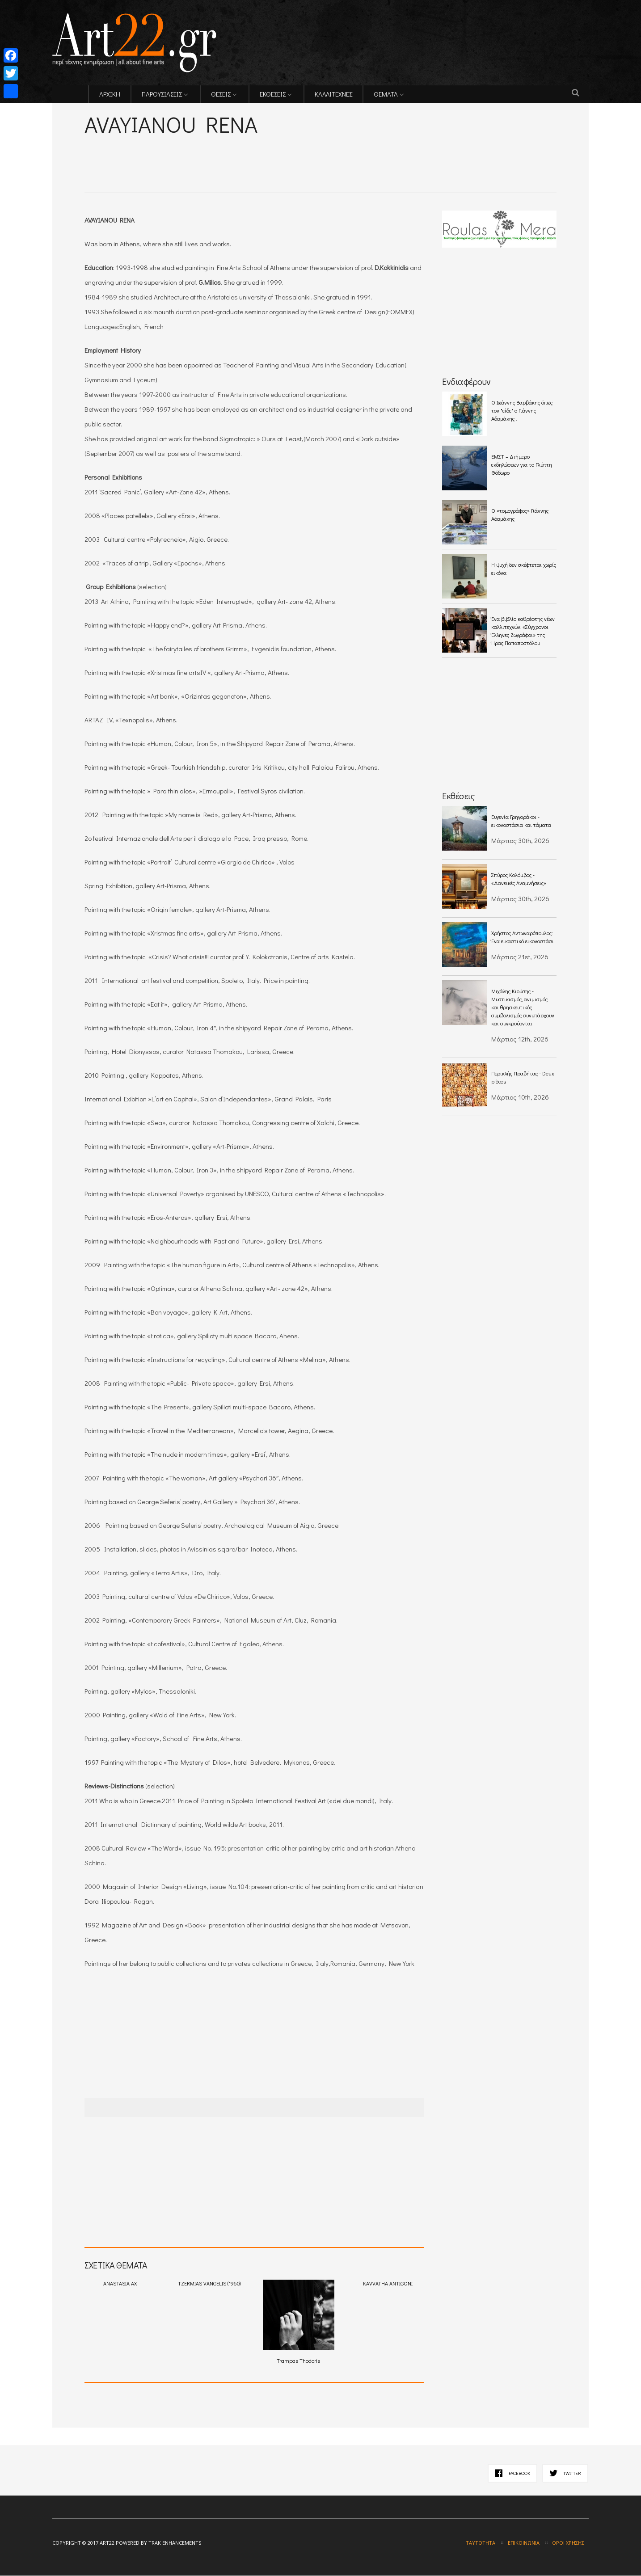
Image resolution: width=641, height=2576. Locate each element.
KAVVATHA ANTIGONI (388, 2283)
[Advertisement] (189, 152)
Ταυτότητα (480, 2543)
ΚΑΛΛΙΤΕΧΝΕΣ (333, 94)
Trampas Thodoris (298, 2322)
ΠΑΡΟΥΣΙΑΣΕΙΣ (162, 94)
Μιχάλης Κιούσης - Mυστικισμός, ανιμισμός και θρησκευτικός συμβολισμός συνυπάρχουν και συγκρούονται (522, 1007)
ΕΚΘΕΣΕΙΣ (273, 94)
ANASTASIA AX (120, 2283)
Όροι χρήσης (568, 2543)
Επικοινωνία (524, 2543)
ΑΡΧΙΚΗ (109, 94)
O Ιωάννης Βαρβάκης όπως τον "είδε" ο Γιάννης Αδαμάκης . (521, 410)
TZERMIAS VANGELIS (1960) (209, 2283)
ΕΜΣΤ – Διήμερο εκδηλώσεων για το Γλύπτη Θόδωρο (521, 464)
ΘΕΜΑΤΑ (386, 94)
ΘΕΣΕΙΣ (221, 94)
